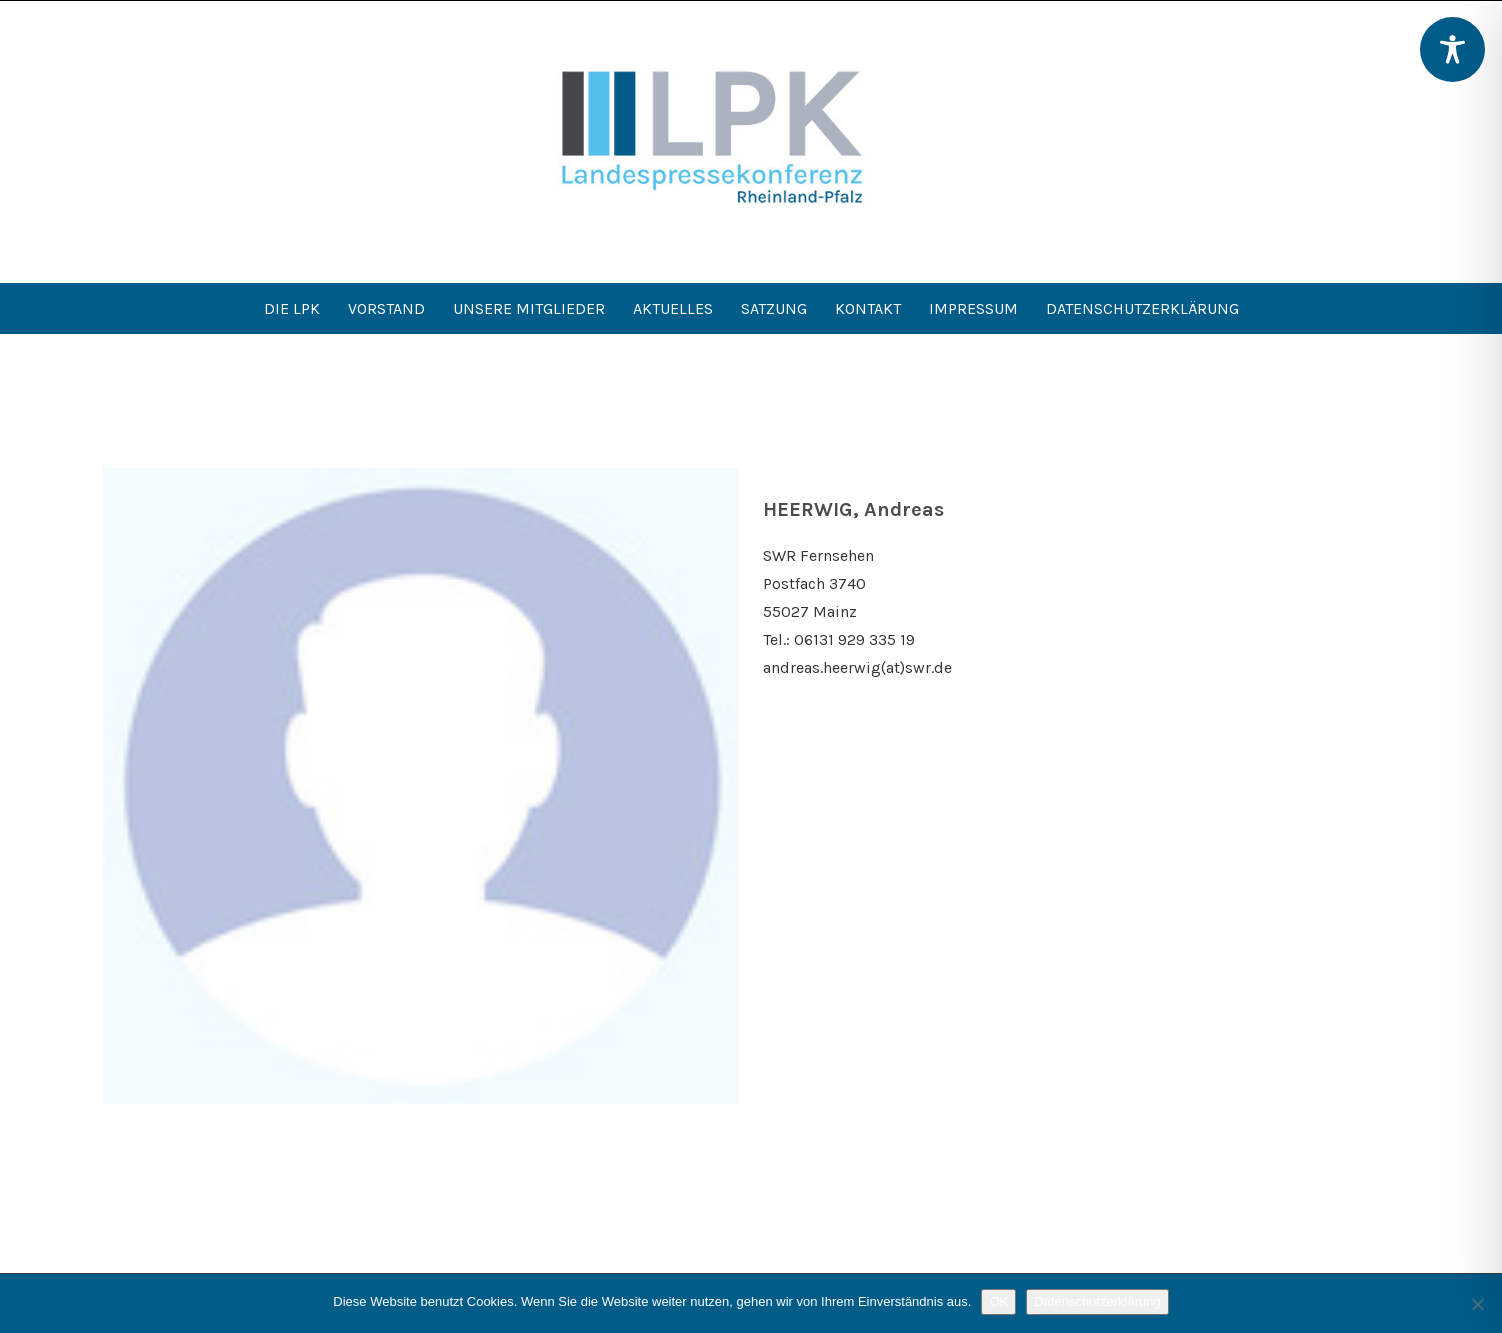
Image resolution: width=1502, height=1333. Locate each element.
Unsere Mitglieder (529, 308)
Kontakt (868, 308)
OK (998, 1301)
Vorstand (386, 308)
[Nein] (1477, 1304)
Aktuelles (673, 308)
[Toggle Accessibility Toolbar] (1452, 49)
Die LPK (292, 308)
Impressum (973, 308)
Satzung (774, 308)
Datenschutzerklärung (1142, 308)
